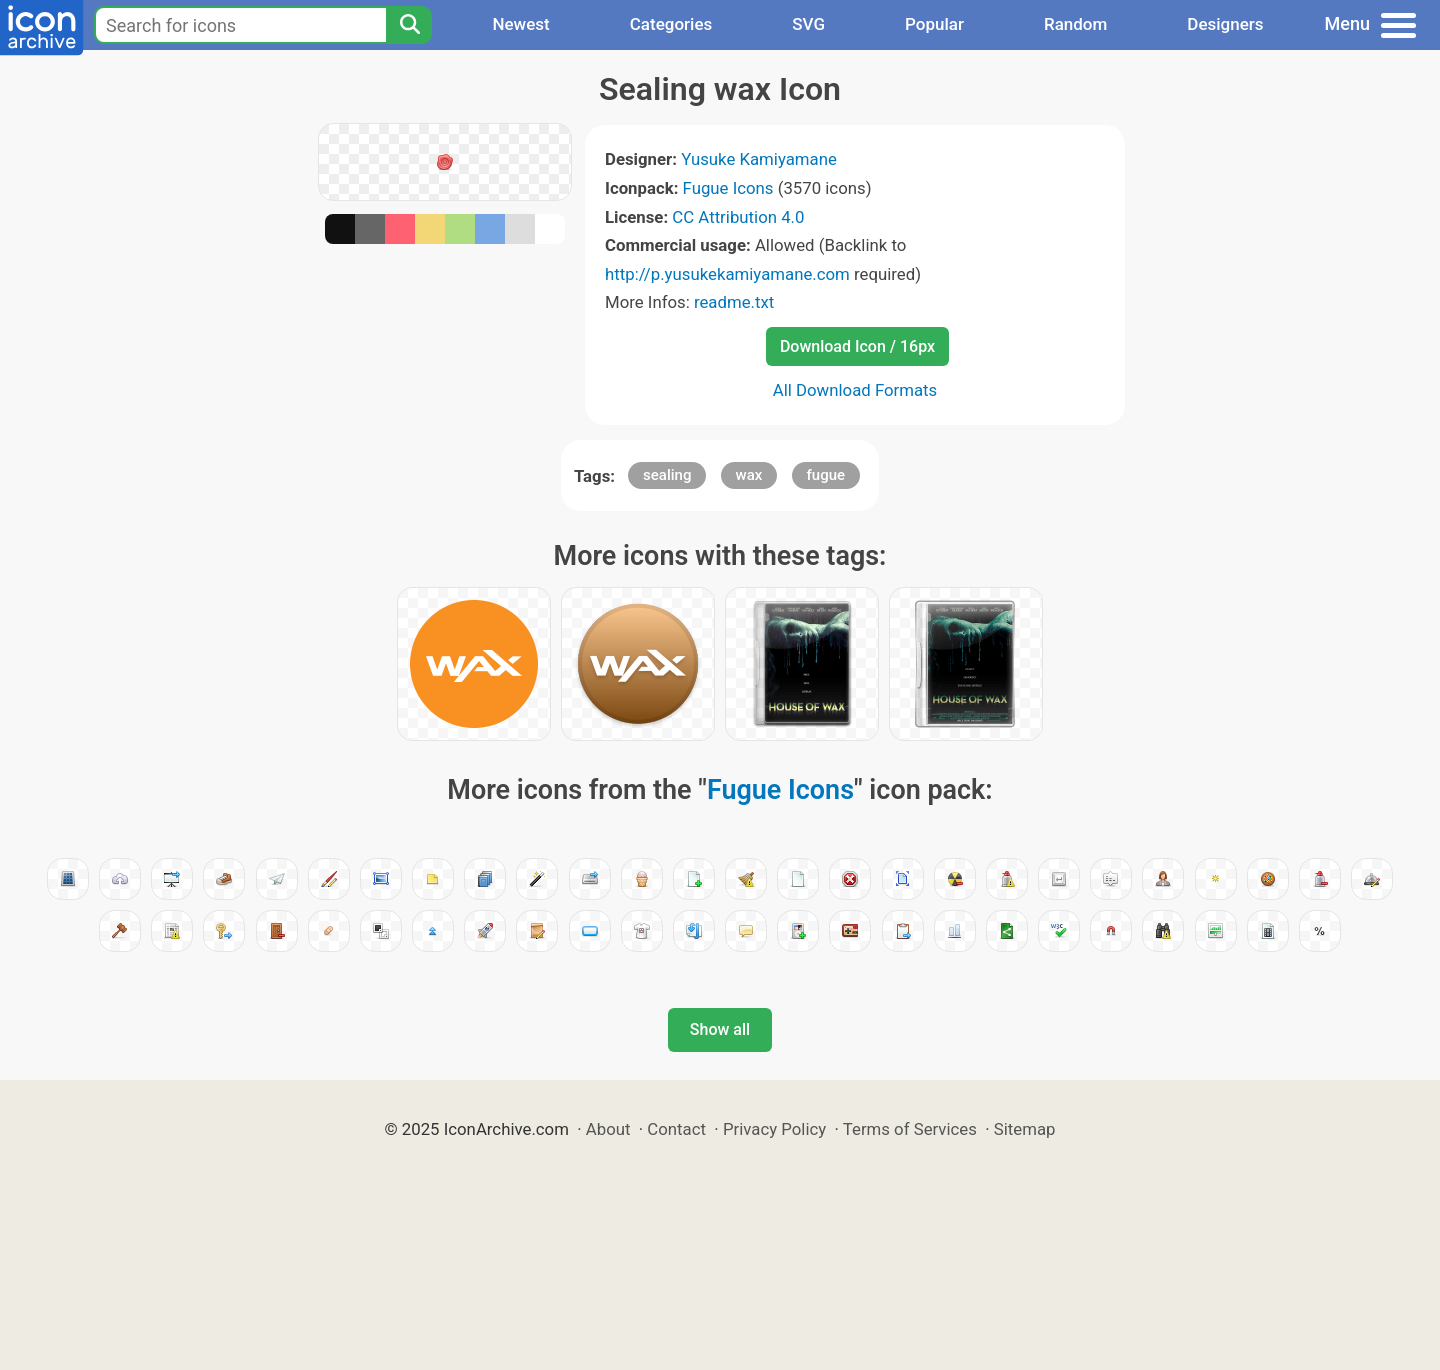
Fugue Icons (728, 188)
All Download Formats (855, 390)
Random (1075, 24)
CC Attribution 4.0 (738, 217)
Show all (720, 1029)
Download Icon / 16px (857, 346)
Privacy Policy (774, 1129)
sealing (667, 475)
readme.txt (734, 302)
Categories (671, 24)
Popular (934, 24)
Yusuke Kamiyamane (759, 159)
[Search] (409, 25)
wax (749, 475)
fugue (826, 475)
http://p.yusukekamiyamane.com (727, 274)
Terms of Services (910, 1129)
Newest (520, 24)
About (608, 1129)
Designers (1225, 24)
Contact (676, 1129)
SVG (808, 24)
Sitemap (1025, 1129)
